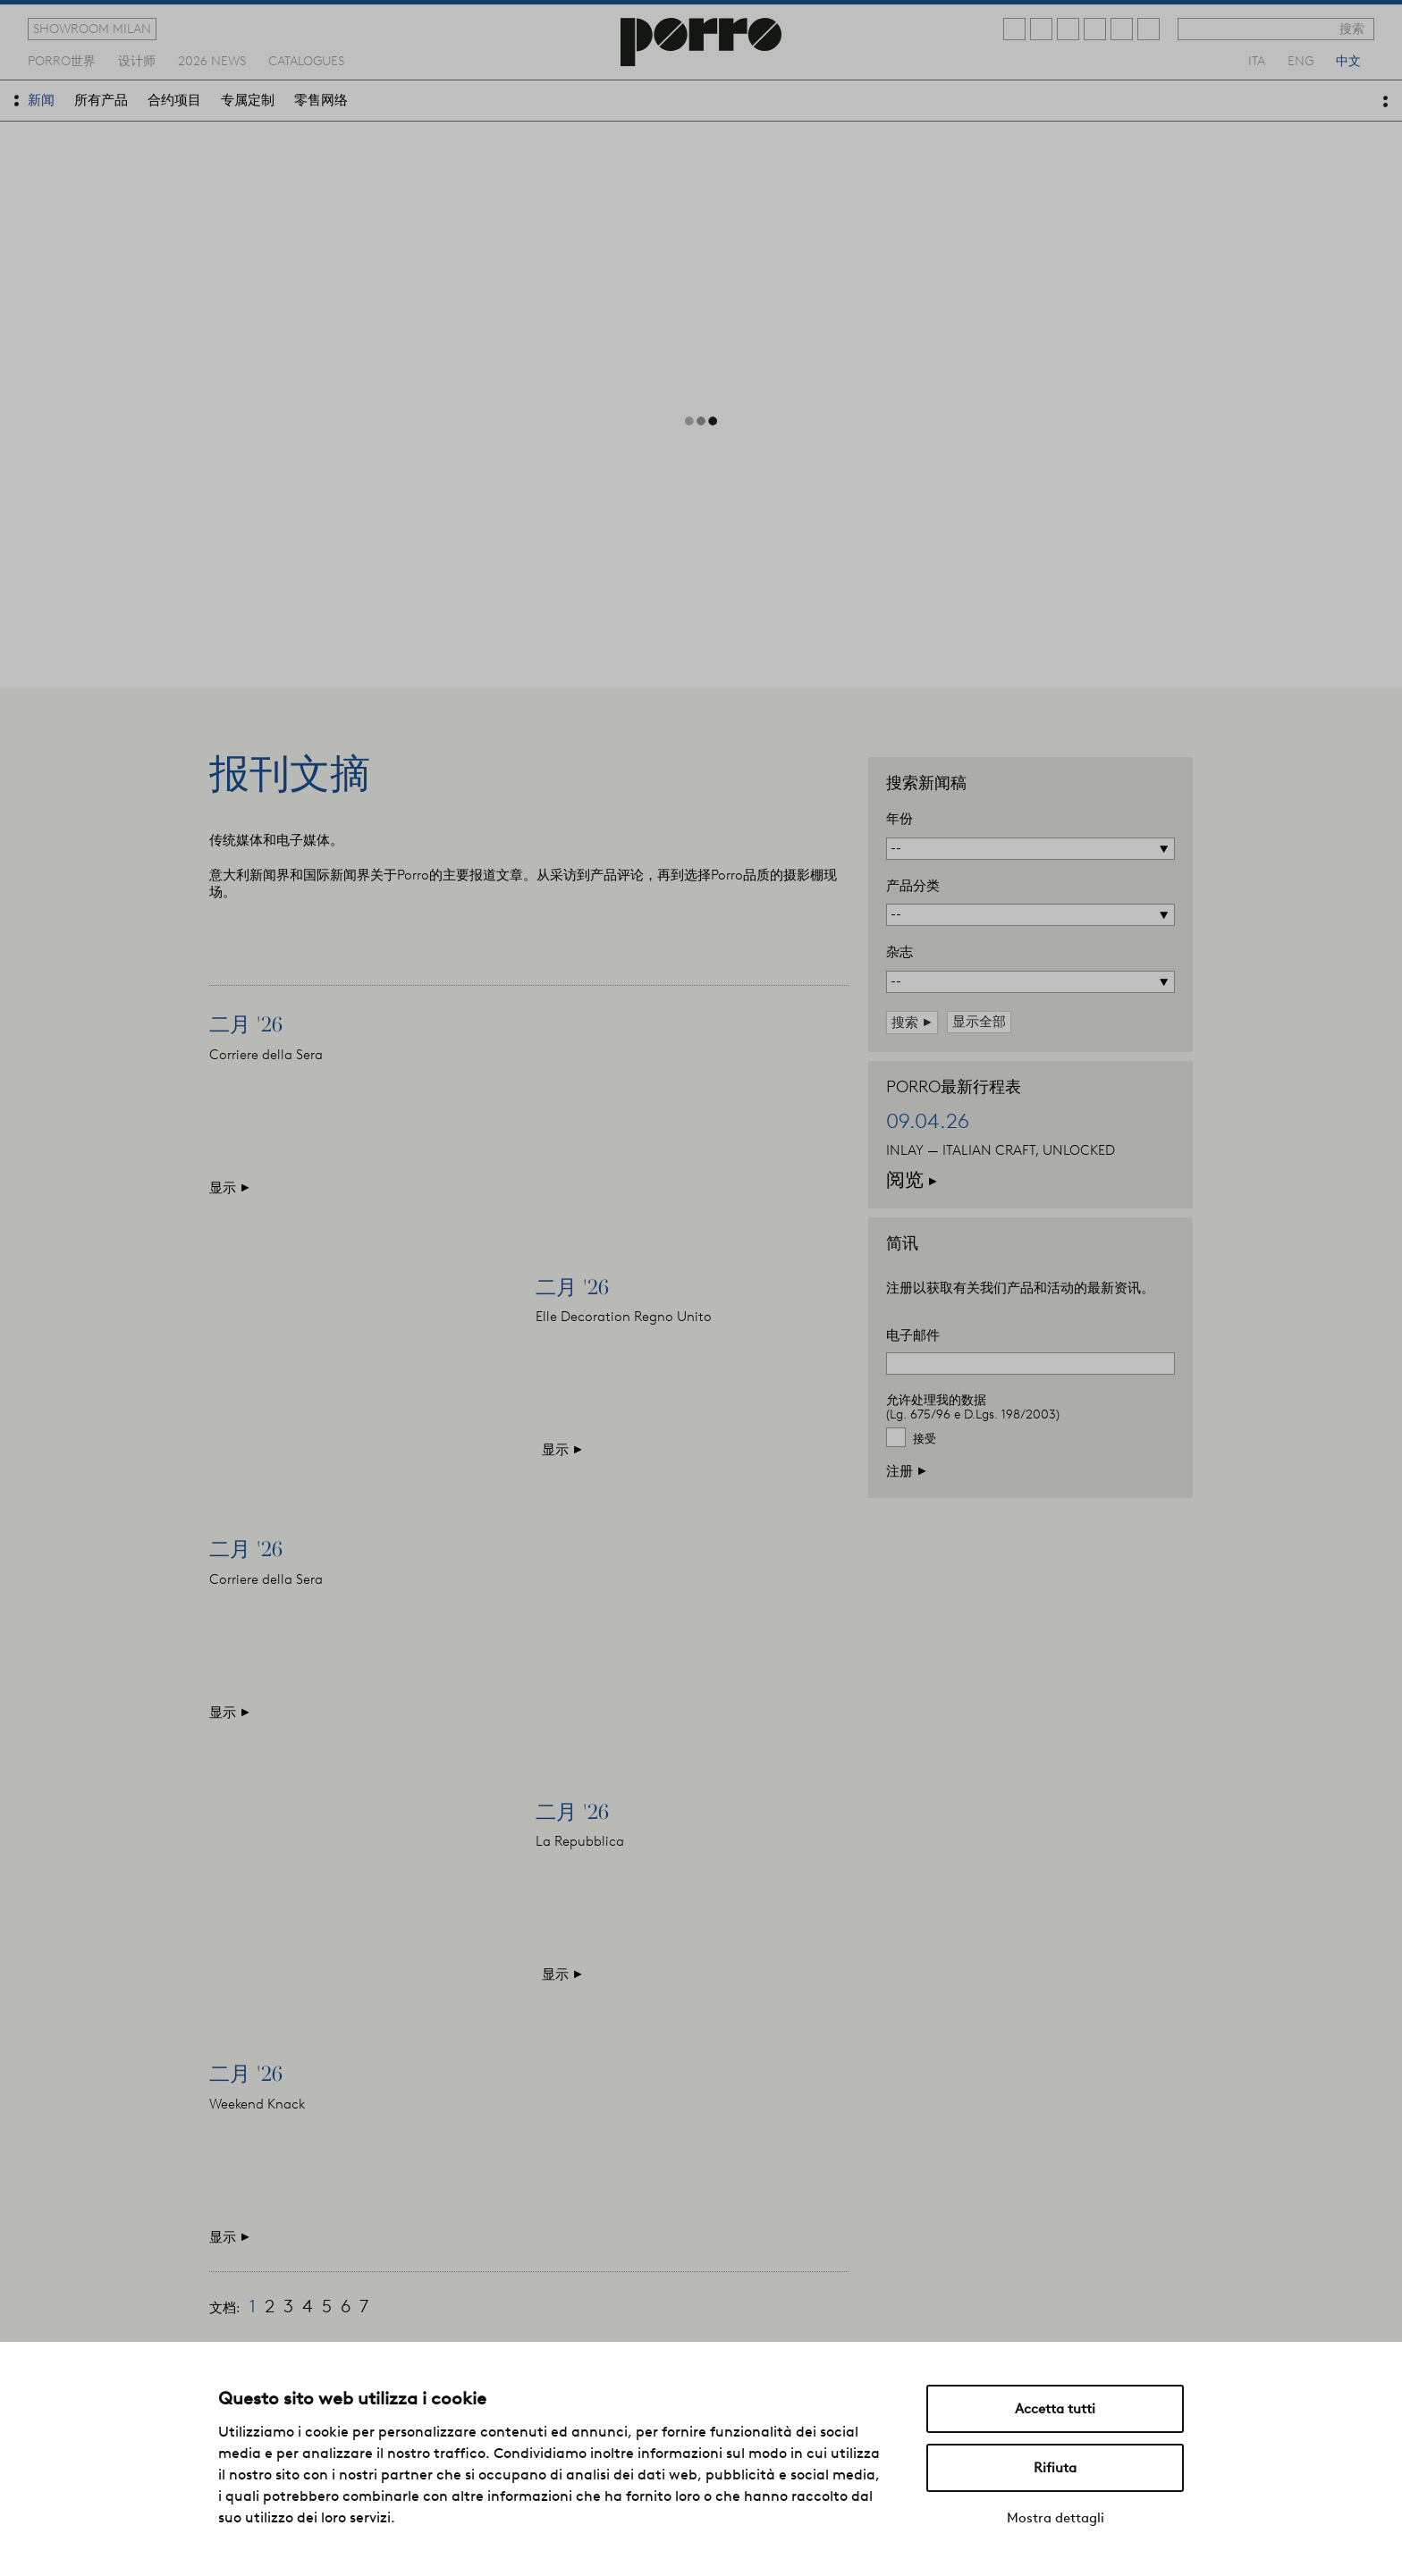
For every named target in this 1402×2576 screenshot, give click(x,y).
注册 (906, 1470)
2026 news (212, 60)
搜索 (1351, 28)
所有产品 (101, 100)
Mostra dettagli (1055, 2518)
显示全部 (979, 1022)
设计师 (137, 60)
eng (1300, 60)
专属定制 (247, 100)
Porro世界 (62, 60)
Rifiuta (1055, 2468)
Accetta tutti (1055, 2409)
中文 (1348, 60)
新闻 (41, 100)
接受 (924, 1438)
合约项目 (174, 100)
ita (1256, 60)
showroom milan (92, 28)
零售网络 (321, 100)
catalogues (306, 60)
